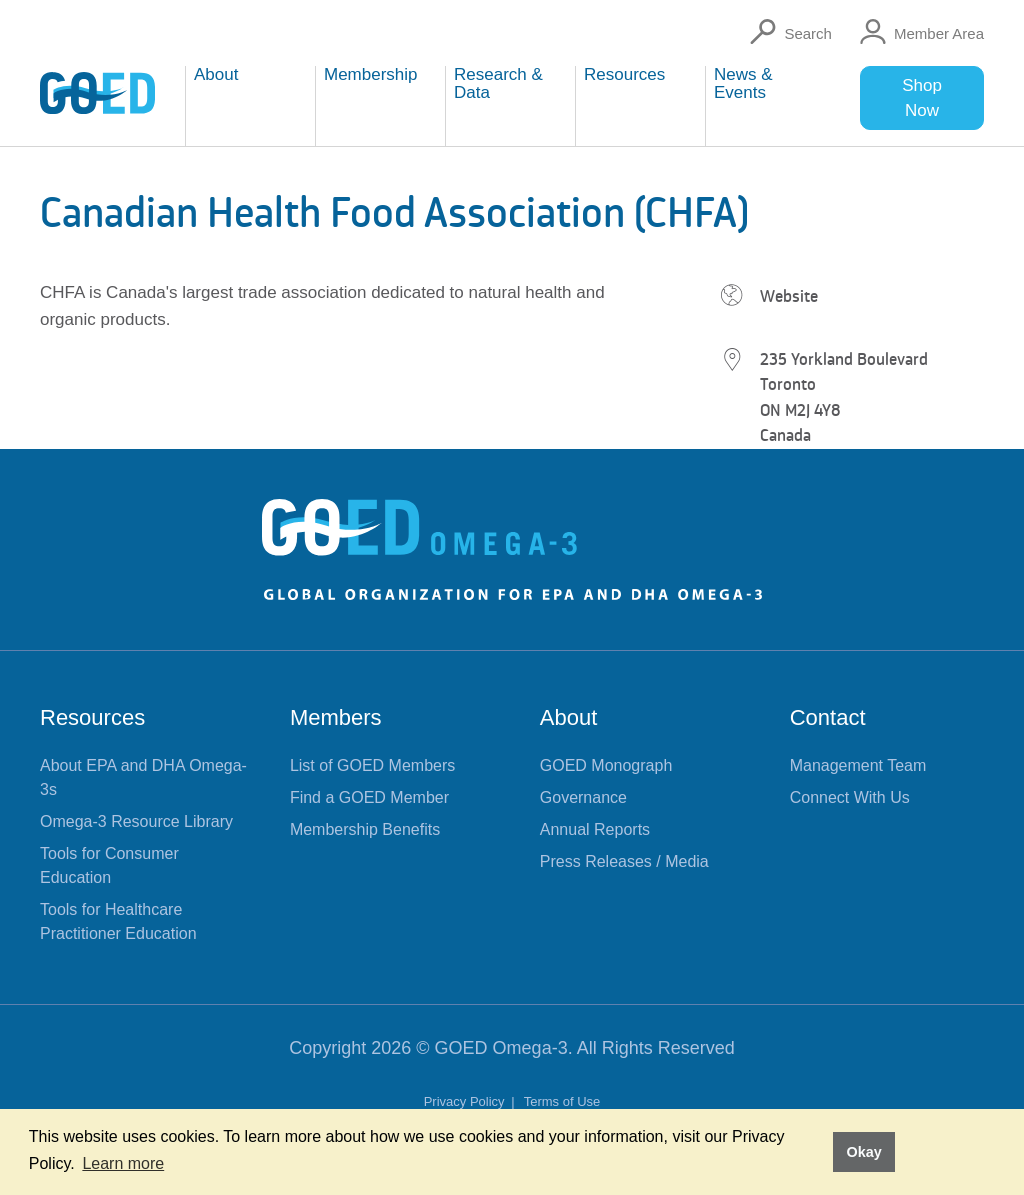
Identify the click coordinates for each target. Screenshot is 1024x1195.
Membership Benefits (365, 829)
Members (336, 717)
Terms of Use (562, 1101)
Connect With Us (850, 797)
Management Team (858, 765)
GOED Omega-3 (501, 1048)
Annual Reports (595, 829)
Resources (92, 717)
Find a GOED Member (369, 797)
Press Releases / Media (624, 861)
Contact (828, 717)
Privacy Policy (466, 1101)
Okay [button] (863, 1152)
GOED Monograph (606, 765)
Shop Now (922, 98)
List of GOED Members (372, 765)
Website (789, 296)
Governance (583, 797)
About (569, 717)
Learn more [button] (123, 1163)
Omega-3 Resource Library (136, 821)
